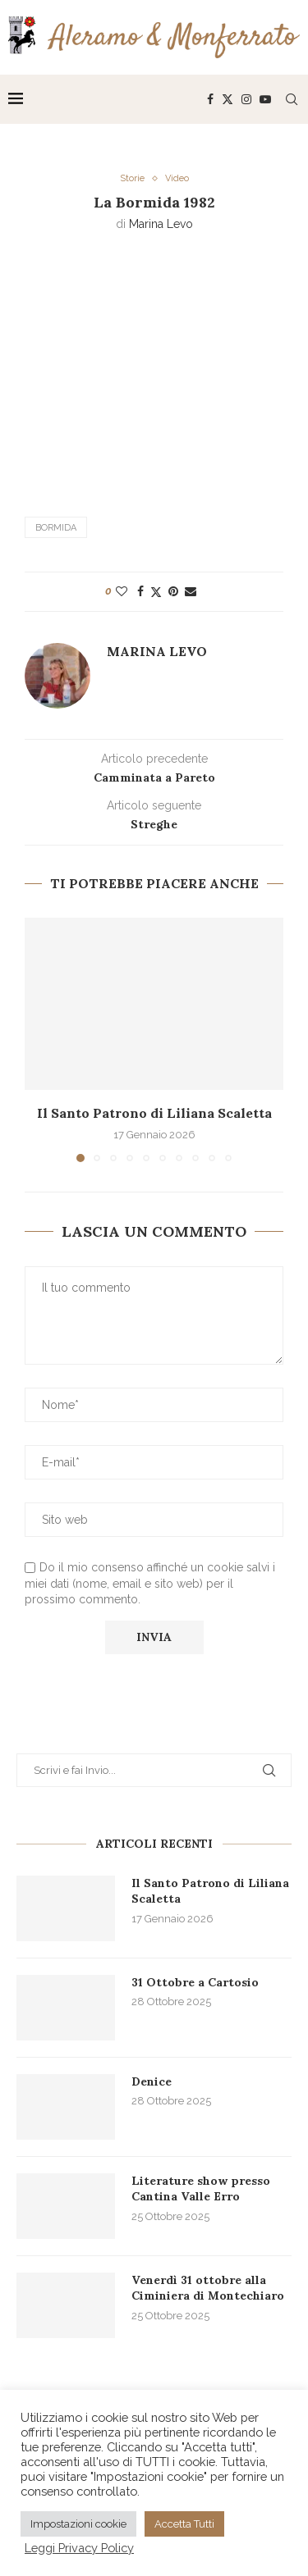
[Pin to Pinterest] (173, 591)
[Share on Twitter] (156, 592)
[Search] (291, 99)
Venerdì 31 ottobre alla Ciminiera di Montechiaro (207, 2288)
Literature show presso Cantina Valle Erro (200, 2188)
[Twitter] (227, 99)
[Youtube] (265, 99)
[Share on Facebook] (140, 591)
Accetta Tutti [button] (184, 2524)
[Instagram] (246, 99)
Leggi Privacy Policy (79, 2548)
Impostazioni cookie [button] (78, 2524)
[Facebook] (210, 99)
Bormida (55, 527)
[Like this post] (121, 591)
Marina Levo (161, 223)
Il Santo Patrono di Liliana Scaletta (154, 1113)
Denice (151, 2081)
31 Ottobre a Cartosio (195, 1982)
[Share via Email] (190, 591)
